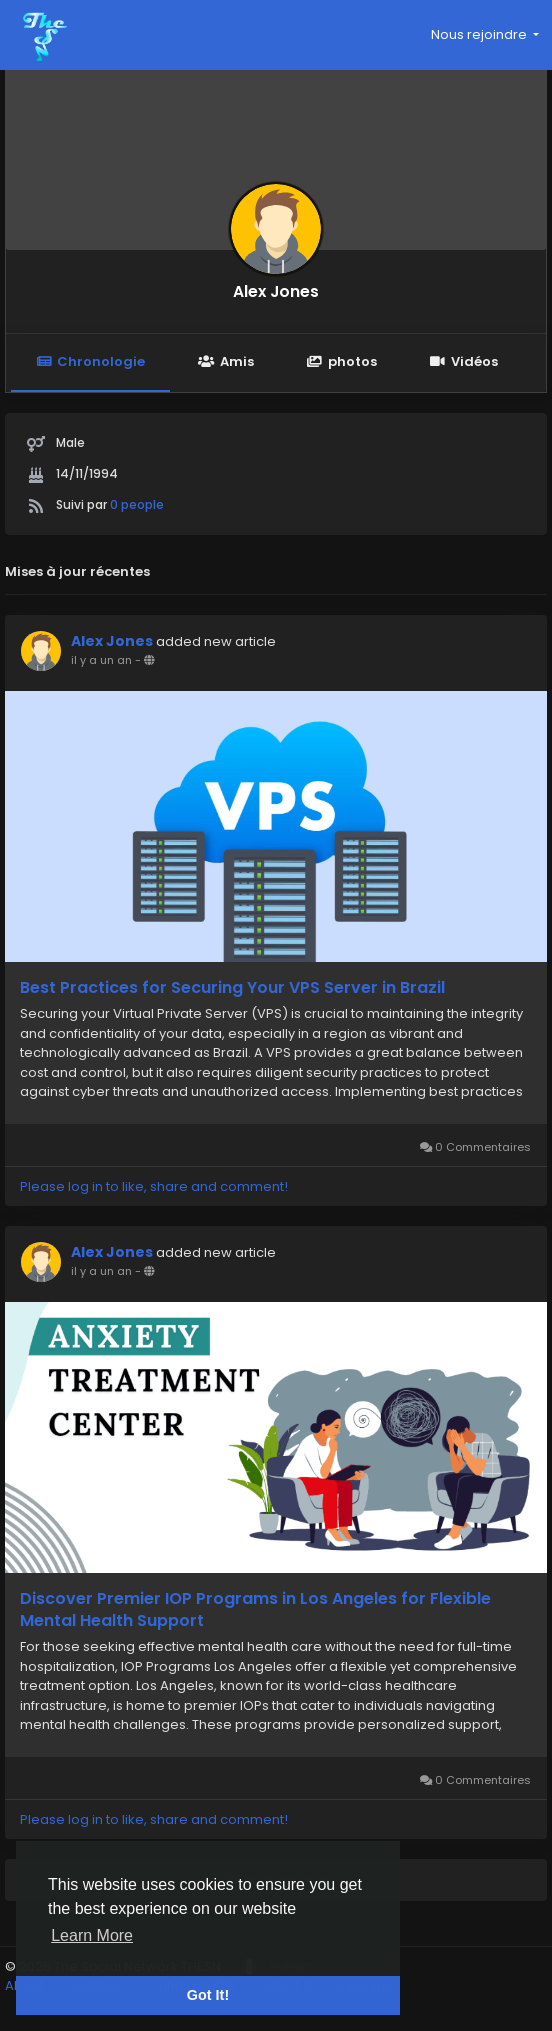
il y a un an (101, 660)
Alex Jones (276, 291)
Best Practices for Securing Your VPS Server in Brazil (232, 988)
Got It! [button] (208, 1995)
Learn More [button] (92, 1935)
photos (342, 361)
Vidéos (464, 361)
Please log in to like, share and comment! (154, 1186)
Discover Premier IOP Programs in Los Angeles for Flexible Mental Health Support (255, 1610)
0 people (137, 504)
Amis (225, 361)
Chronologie (90, 361)
